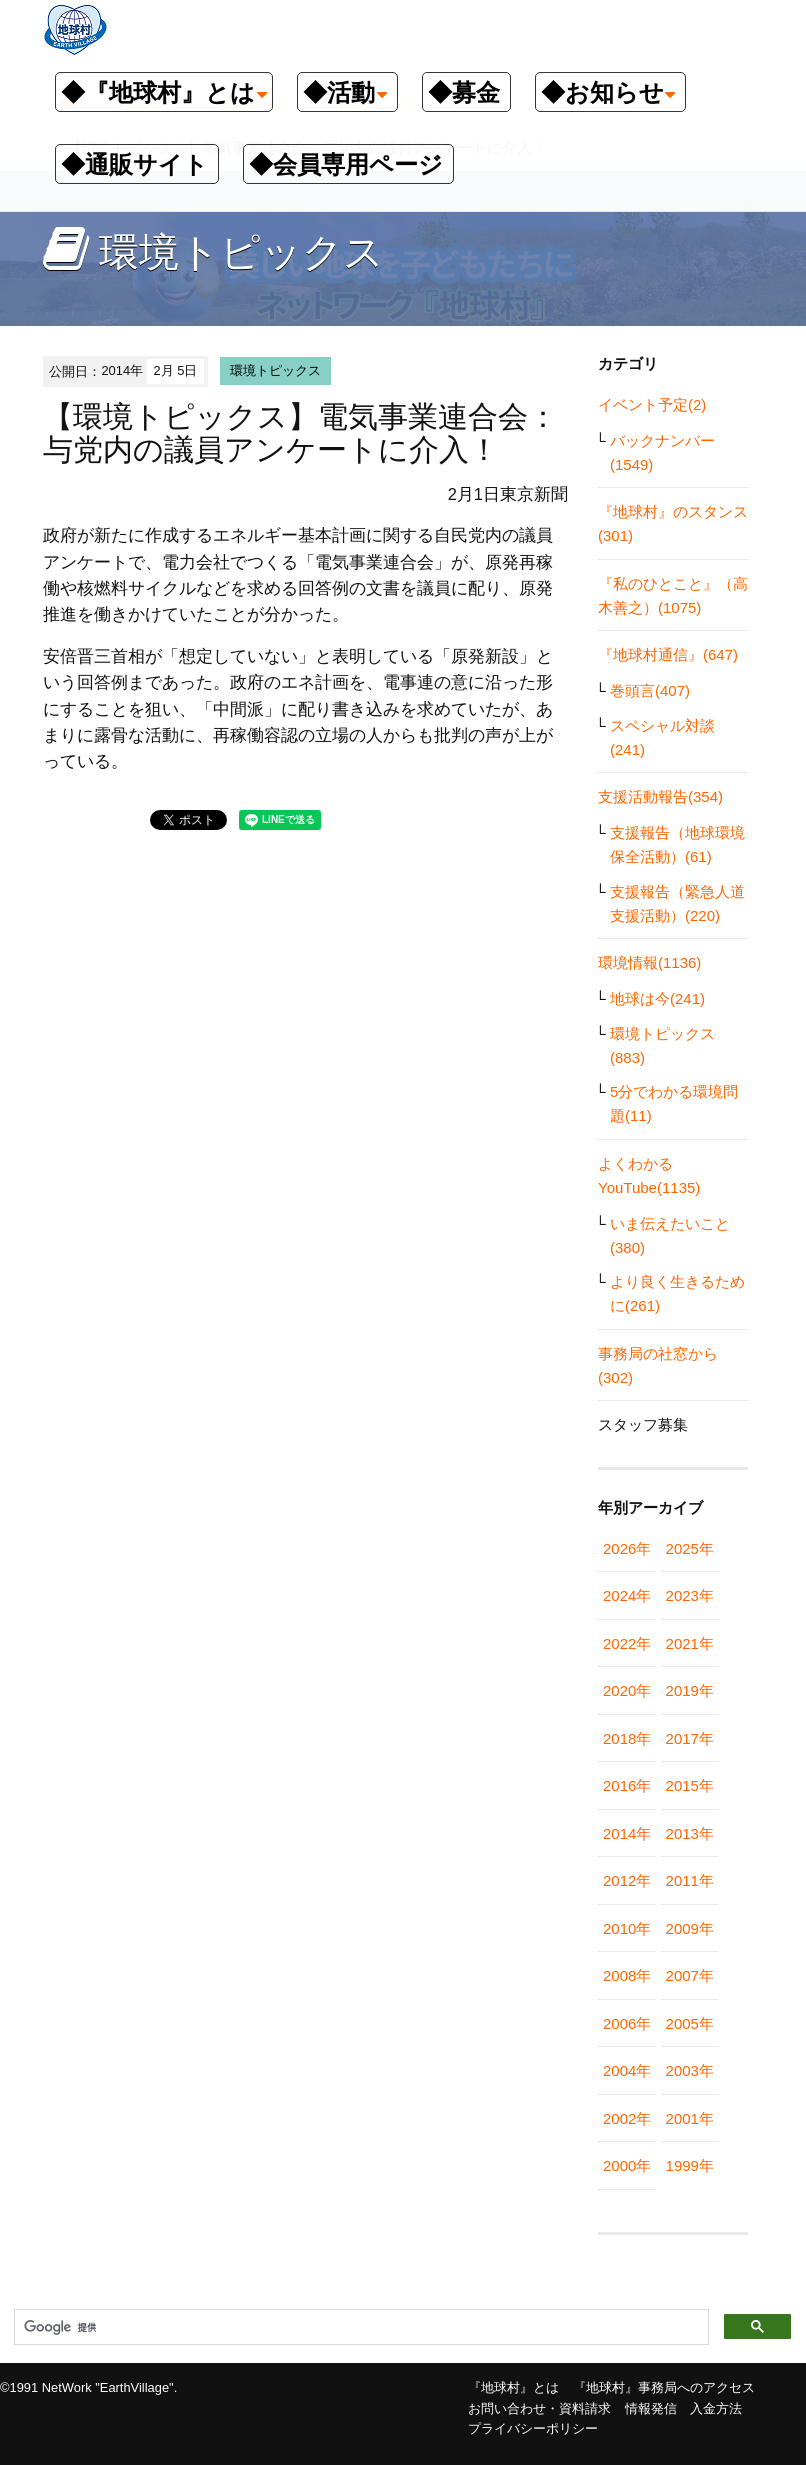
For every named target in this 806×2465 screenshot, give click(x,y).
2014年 (627, 1833)
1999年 (690, 2165)
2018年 (627, 1738)
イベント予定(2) (652, 404)
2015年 (690, 1785)
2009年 (690, 1928)
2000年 (627, 2165)
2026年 (627, 1548)
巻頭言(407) (650, 690)
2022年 (627, 1643)
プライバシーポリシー (533, 2428)
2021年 (690, 1643)
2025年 (690, 1548)
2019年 (690, 1690)
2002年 (627, 2118)
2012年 (627, 1880)
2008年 (627, 1975)
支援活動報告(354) (660, 796)
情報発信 (651, 2408)
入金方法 (716, 2408)
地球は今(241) (657, 998)
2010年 (627, 1928)
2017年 (690, 1738)
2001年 (690, 2118)
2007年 (690, 1975)
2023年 (690, 1595)
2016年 (627, 1785)
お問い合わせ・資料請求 (539, 2408)
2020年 (627, 1690)
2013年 (690, 1833)
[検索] (359, 2328)
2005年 (690, 2023)
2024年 (627, 1595)
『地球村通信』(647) (668, 654)
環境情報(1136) (649, 962)
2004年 (627, 2070)
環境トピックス (275, 370)
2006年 (627, 2023)
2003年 (690, 2070)
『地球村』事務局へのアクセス (664, 2387)
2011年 (690, 1880)
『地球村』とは (513, 2387)
